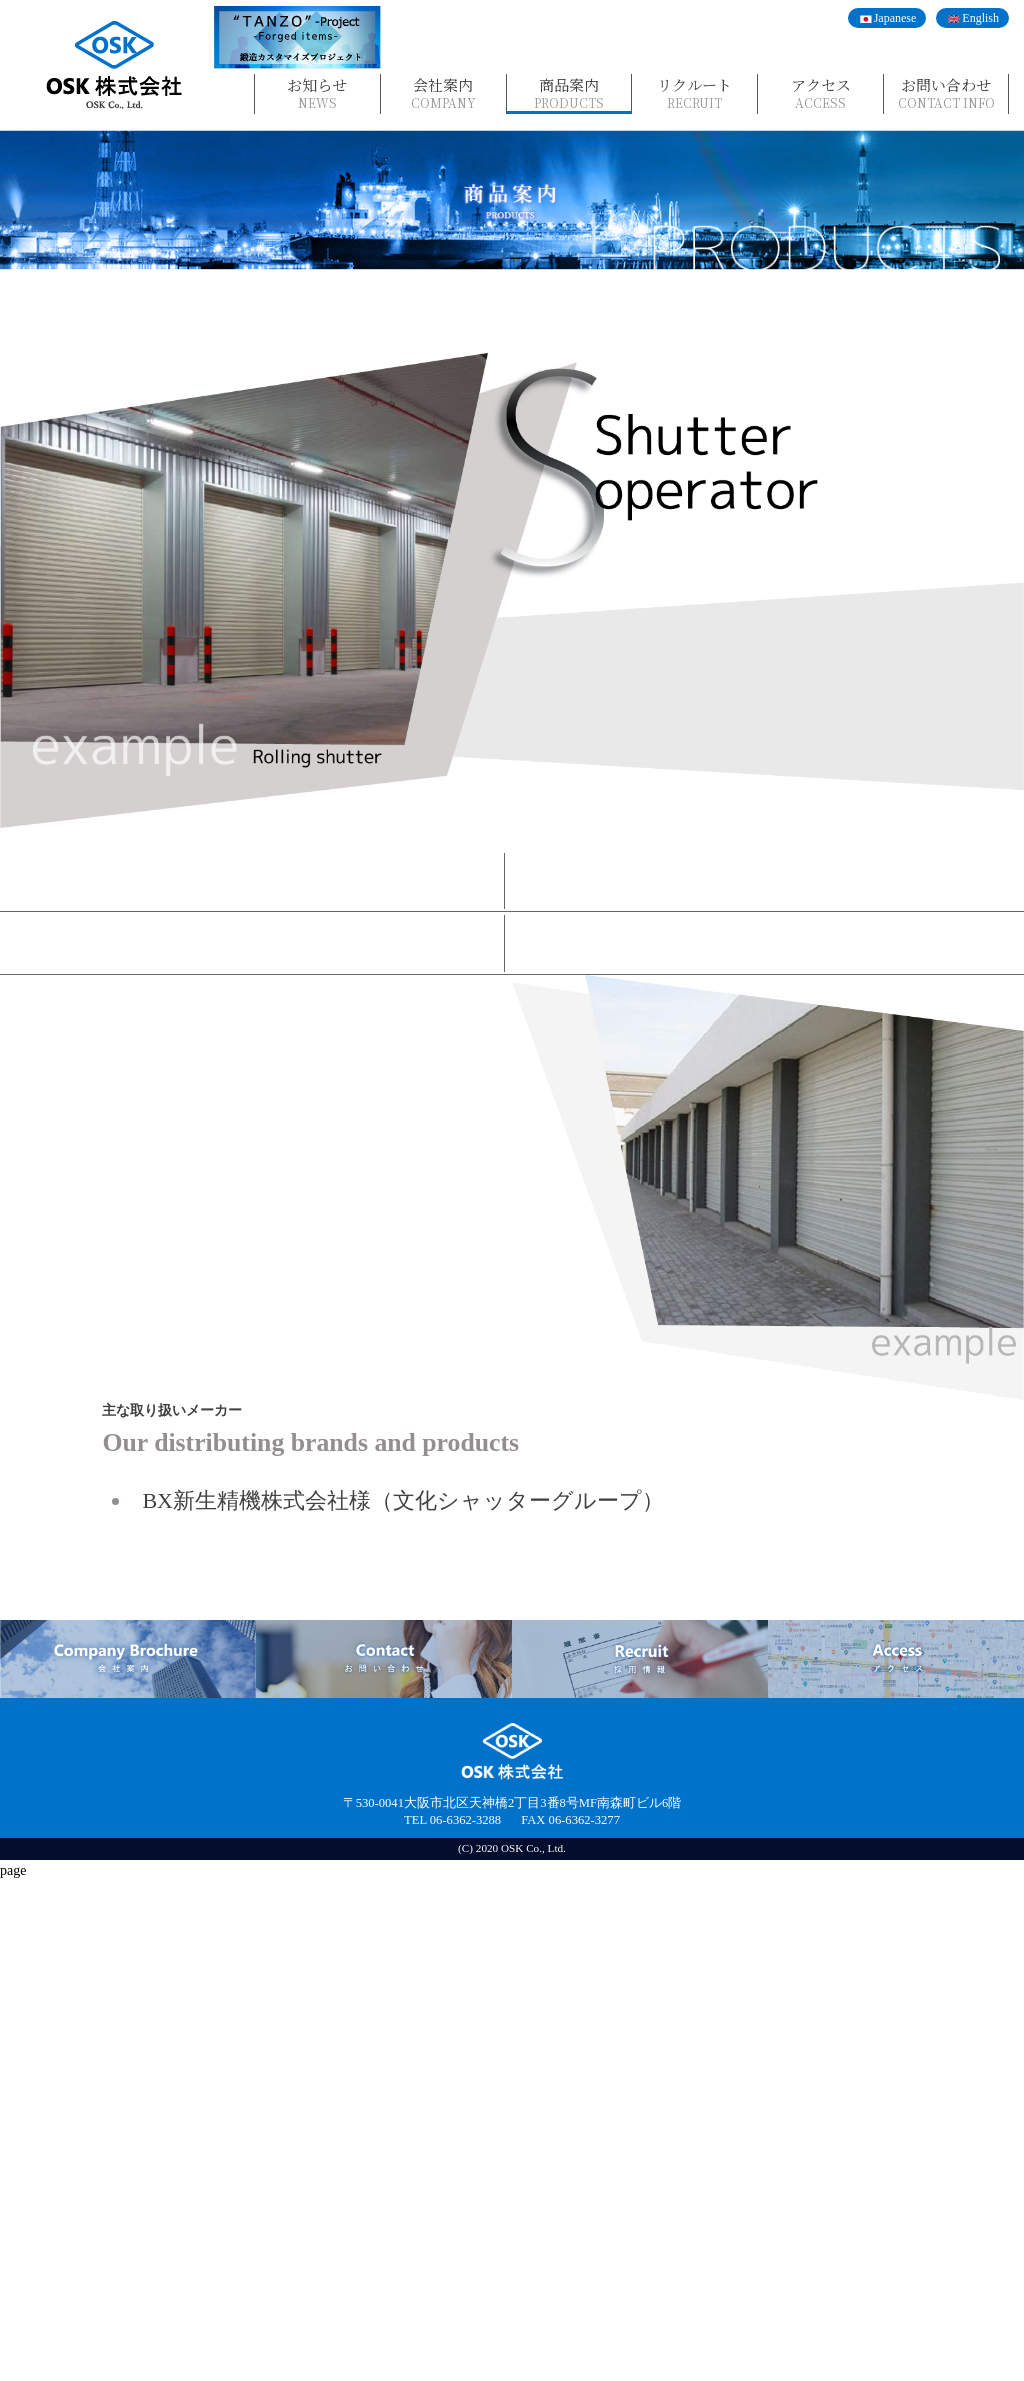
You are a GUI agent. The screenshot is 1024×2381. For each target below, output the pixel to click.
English (980, 18)
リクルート (694, 92)
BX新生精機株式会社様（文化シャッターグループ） (403, 1999)
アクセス (820, 92)
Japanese (895, 18)
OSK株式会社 (114, 65)
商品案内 (569, 92)
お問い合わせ (946, 92)
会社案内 (443, 92)
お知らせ (317, 92)
